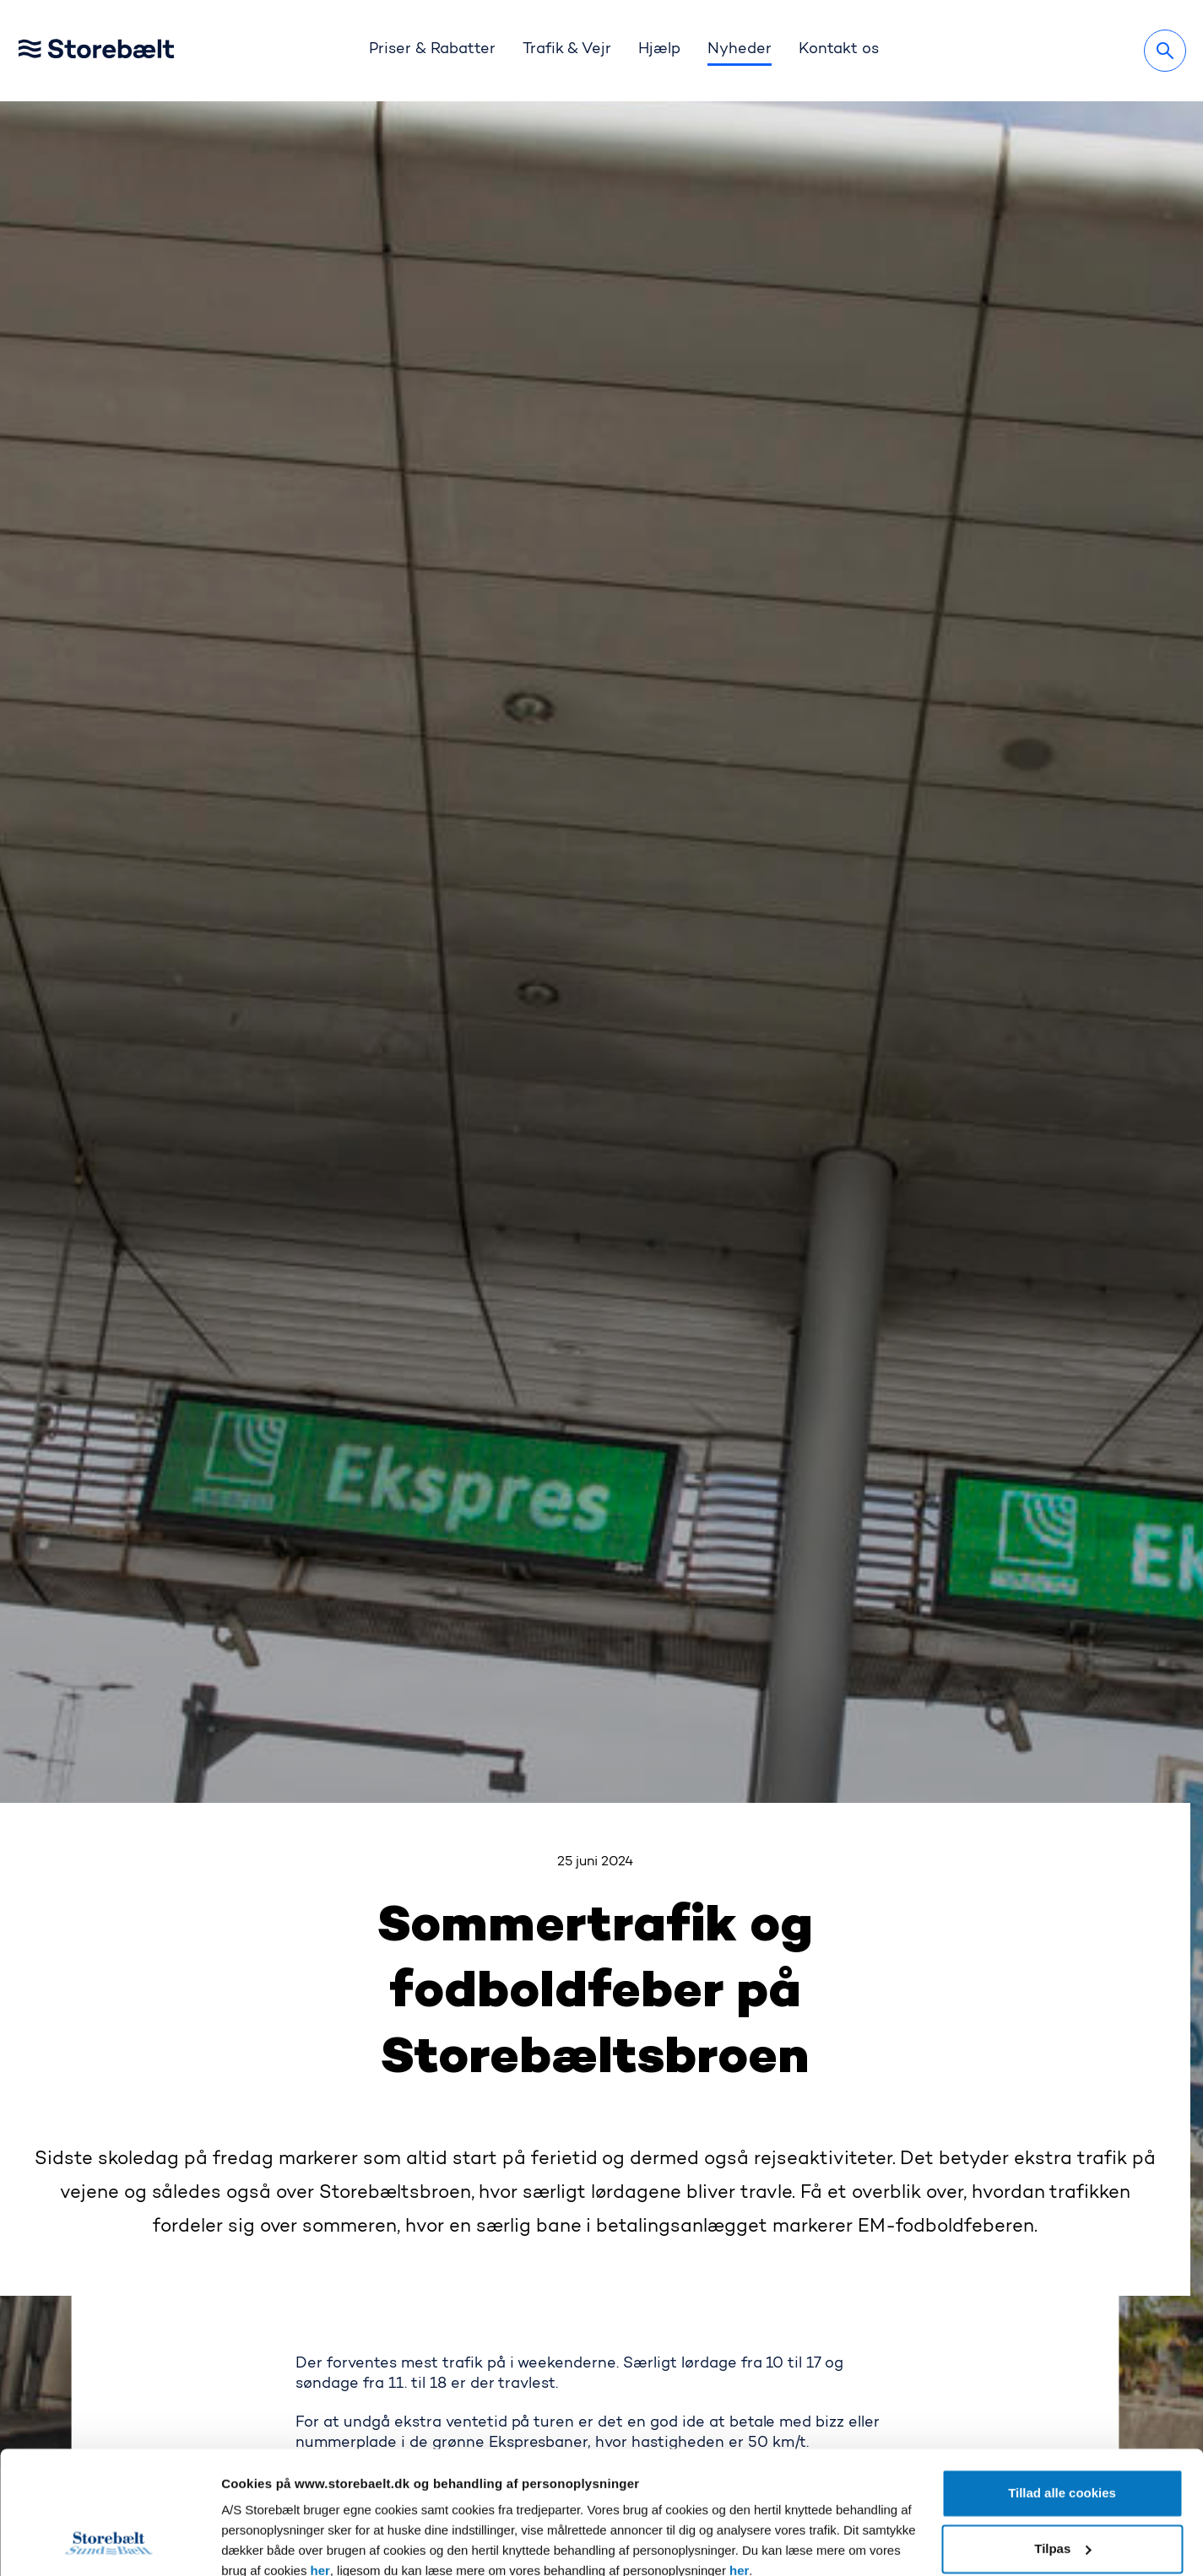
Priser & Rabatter (432, 49)
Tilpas (1062, 2433)
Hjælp (659, 49)
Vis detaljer (254, 2542)
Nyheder (739, 49)
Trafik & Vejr (567, 49)
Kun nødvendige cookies (1062, 2488)
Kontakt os (839, 49)
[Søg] (1165, 51)
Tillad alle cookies (1062, 2378)
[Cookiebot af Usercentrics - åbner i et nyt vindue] (109, 2543)
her (320, 2456)
